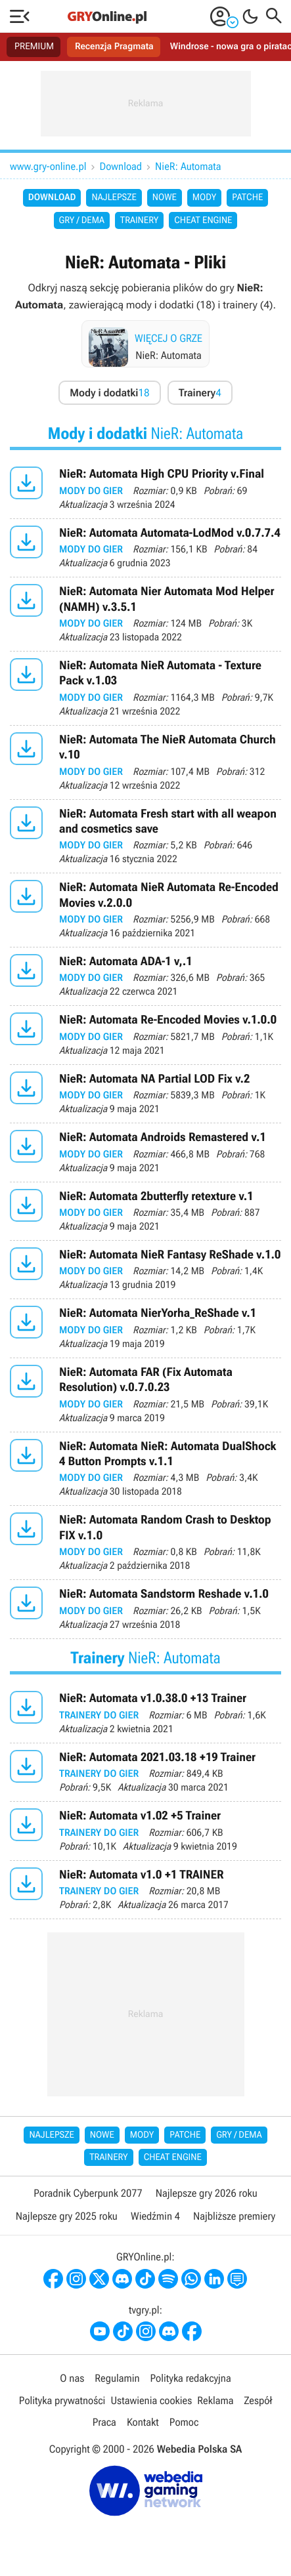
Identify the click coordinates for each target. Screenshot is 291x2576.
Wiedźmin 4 (155, 2216)
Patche (247, 197)
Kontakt (143, 2422)
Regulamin (117, 2378)
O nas (72, 2378)
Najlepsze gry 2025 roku (67, 2216)
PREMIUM (34, 46)
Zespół (258, 2400)
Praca (104, 2422)
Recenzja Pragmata (114, 46)
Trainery (139, 220)
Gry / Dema (81, 220)
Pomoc (183, 2422)
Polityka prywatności (62, 2400)
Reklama (215, 2400)
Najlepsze (113, 197)
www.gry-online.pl (48, 166)
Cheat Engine (203, 220)
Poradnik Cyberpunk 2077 (88, 2193)
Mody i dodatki (109, 393)
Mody (204, 197)
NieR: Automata (188, 166)
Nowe (164, 197)
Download (121, 166)
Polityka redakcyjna (190, 2378)
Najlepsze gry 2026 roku (206, 2193)
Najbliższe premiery (234, 2216)
